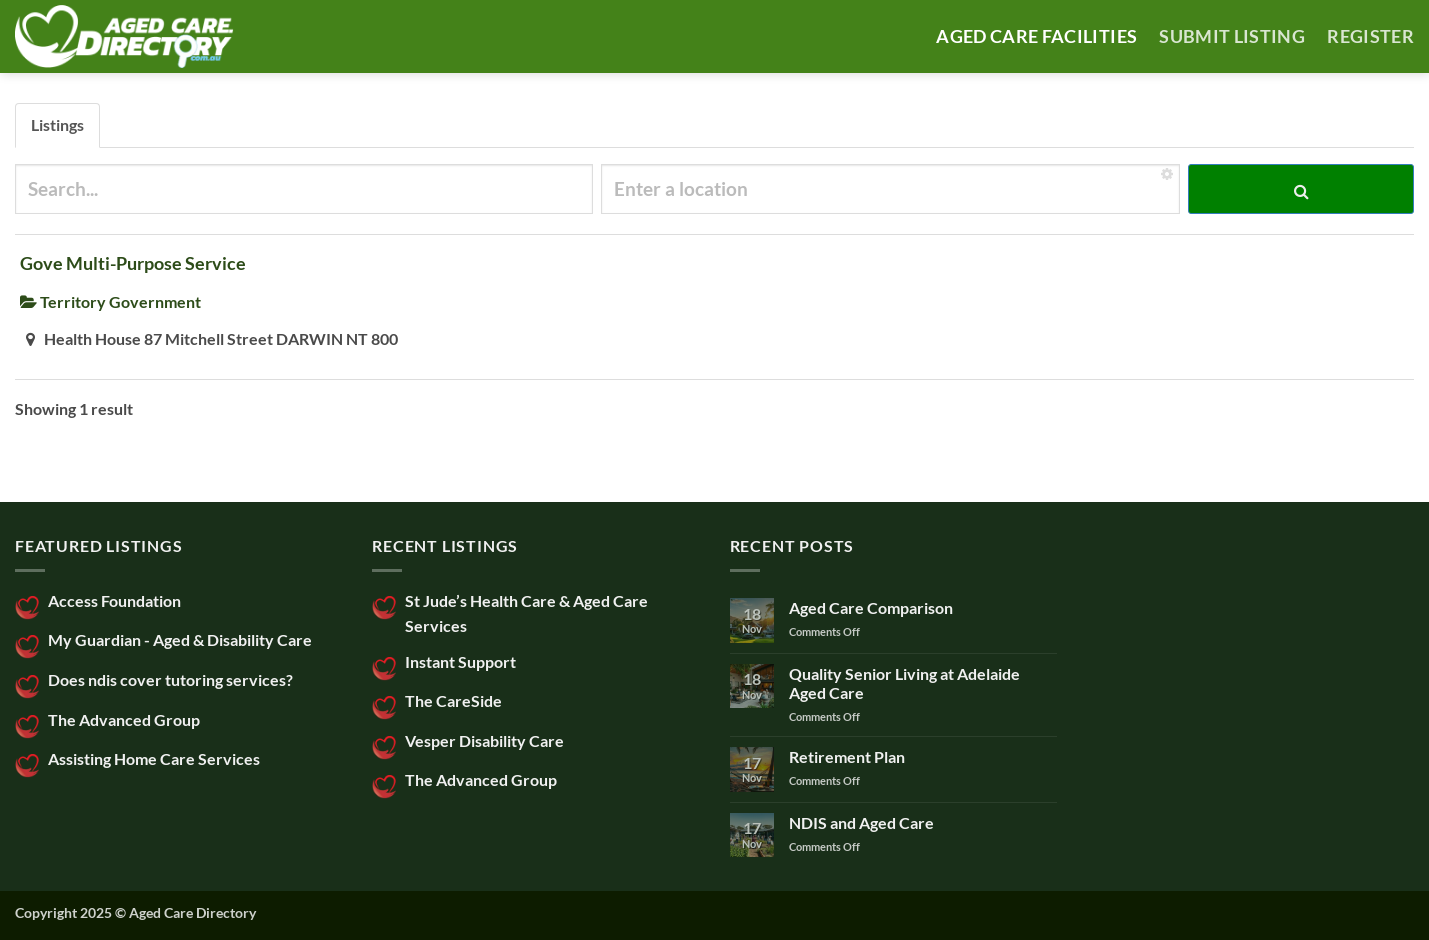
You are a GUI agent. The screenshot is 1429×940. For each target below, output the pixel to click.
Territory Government (110, 301)
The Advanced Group (124, 719)
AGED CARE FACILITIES (1036, 36)
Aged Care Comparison (871, 607)
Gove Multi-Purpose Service (133, 263)
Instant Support (460, 661)
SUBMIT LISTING (1232, 36)
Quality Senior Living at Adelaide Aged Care (904, 683)
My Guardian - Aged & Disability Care (180, 639)
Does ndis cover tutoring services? (170, 679)
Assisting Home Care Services (154, 758)
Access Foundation (114, 600)
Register (1370, 36)
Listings (57, 124)
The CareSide (453, 700)
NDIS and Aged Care (861, 822)
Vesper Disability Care (484, 740)
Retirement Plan (847, 756)
